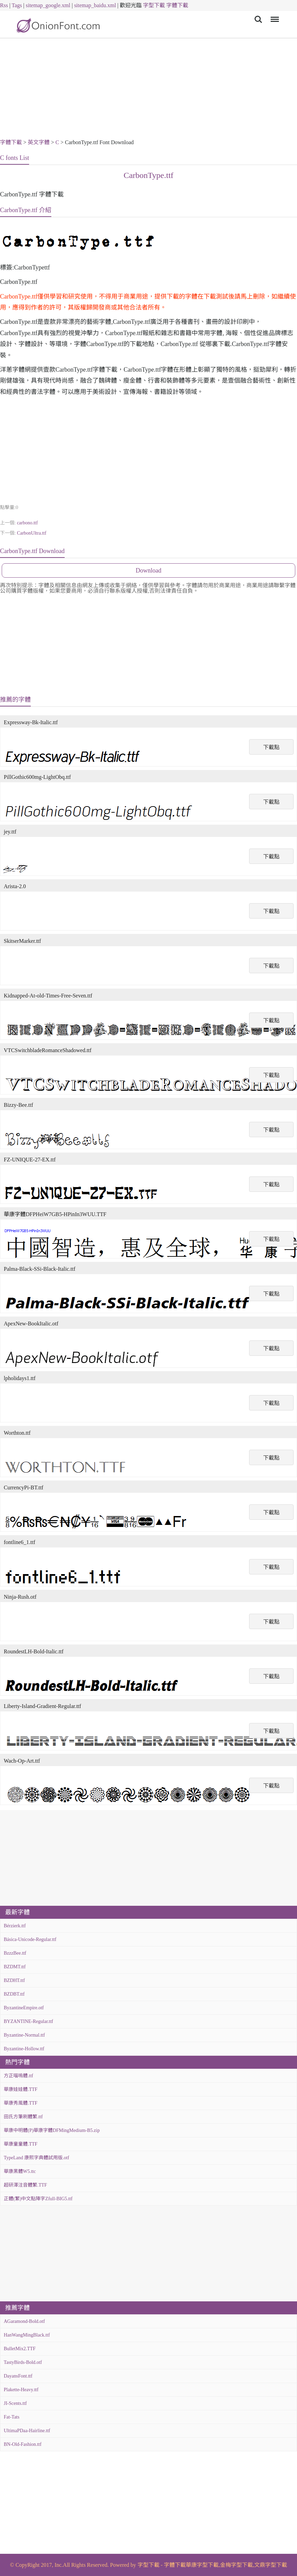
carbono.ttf (27, 522)
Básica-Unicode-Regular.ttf (30, 1939)
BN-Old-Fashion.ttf (22, 2444)
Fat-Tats (12, 2417)
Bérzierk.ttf (15, 1925)
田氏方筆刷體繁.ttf (23, 2116)
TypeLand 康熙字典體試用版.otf (36, 2157)
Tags (17, 5)
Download (149, 570)
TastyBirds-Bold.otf (23, 2362)
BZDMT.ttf (15, 1966)
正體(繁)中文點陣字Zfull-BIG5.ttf (38, 2198)
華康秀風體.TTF (20, 2103)
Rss (4, 5)
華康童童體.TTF (20, 2144)
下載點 (271, 747)
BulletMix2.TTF (20, 2348)
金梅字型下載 (236, 2565)
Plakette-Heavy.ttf (21, 2389)
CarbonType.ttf (148, 175)
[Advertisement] (148, 89)
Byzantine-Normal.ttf (24, 2035)
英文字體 (39, 142)
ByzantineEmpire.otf (24, 2007)
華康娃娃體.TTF (20, 2089)
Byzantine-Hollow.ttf (24, 2048)
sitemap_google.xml (48, 5)
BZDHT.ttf (14, 1980)
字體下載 (177, 5)
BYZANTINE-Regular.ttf (28, 2021)
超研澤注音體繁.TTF (25, 2185)
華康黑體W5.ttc (20, 2171)
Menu (273, 16)
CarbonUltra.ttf (31, 533)
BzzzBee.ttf (15, 1953)
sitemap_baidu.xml (95, 5)
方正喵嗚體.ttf (18, 2075)
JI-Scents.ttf (15, 2403)
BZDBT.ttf (14, 1994)
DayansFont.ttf (18, 2376)
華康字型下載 (202, 2565)
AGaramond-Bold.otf (24, 2321)
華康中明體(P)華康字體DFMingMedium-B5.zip (52, 2130)
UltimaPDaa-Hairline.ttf (27, 2430)
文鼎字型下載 (270, 2565)
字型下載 (154, 5)
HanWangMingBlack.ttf (27, 2335)
